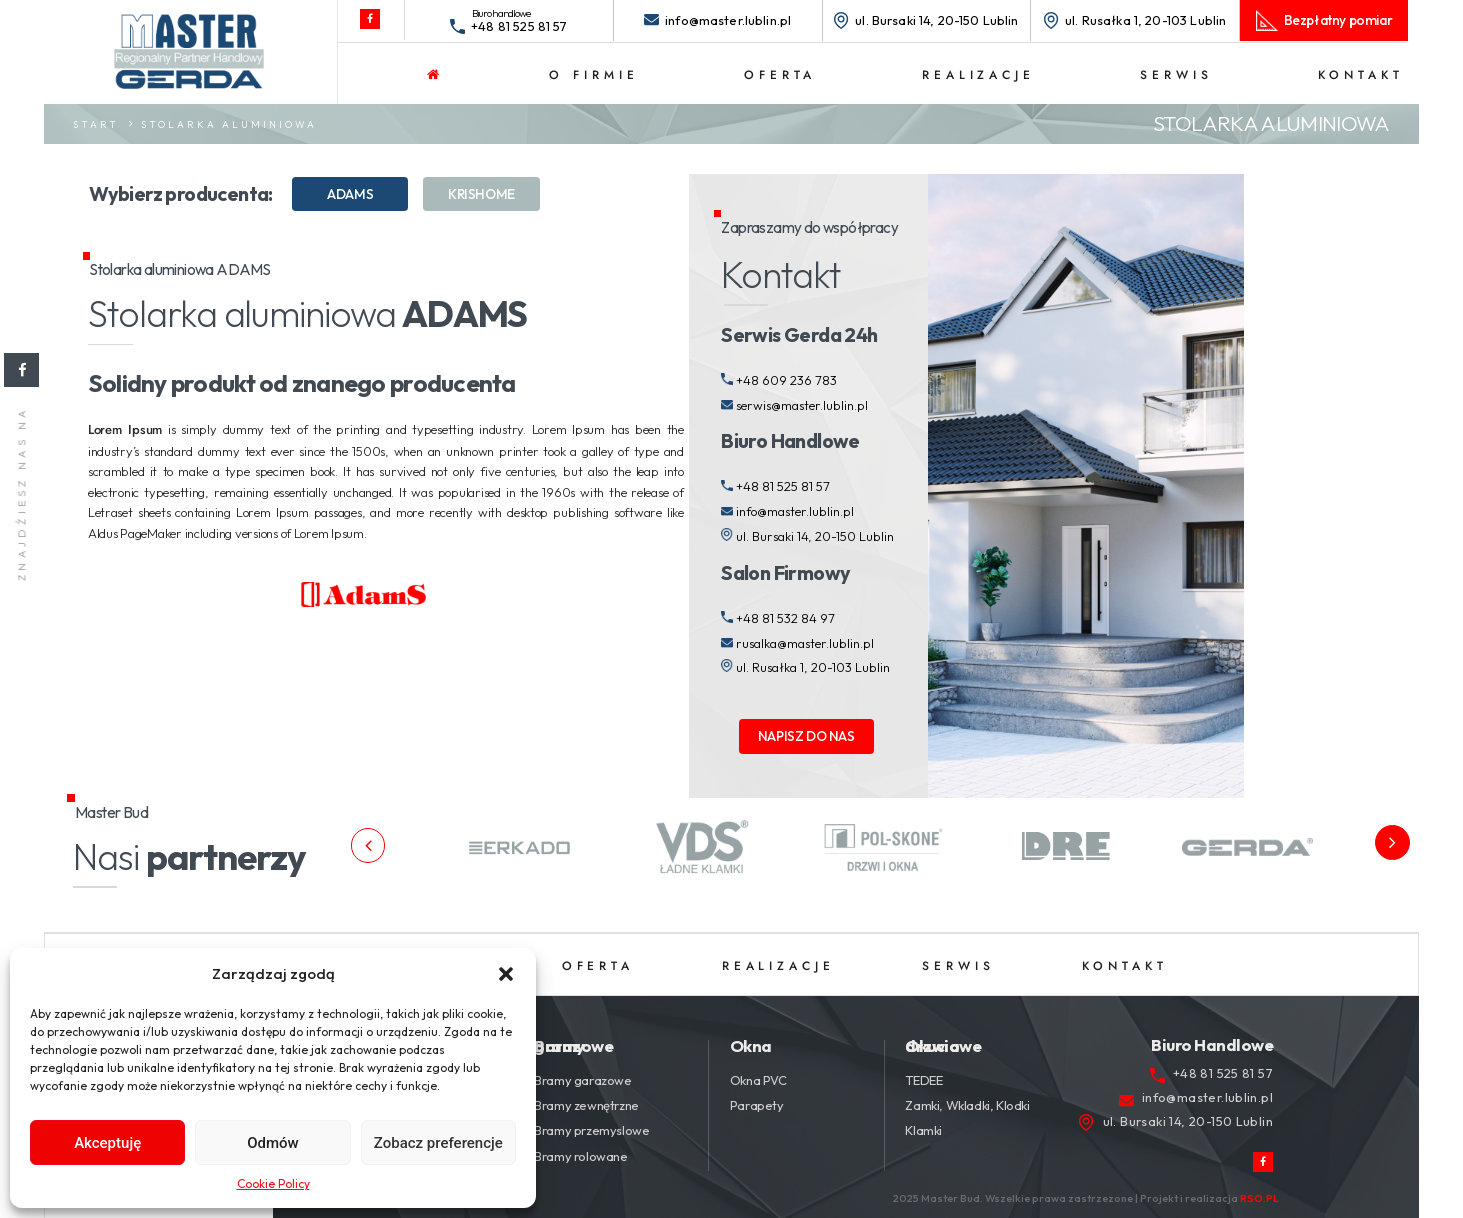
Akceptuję (107, 1143)
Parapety (757, 1105)
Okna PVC (758, 1080)
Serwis (1176, 75)
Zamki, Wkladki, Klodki (967, 1105)
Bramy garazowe (582, 1080)
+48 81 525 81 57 (519, 26)
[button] (506, 974)
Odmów (273, 1143)
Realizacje (978, 75)
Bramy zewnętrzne (586, 1105)
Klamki (923, 1130)
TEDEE (923, 1080)
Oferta (780, 75)
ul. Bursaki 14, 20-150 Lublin (936, 20)
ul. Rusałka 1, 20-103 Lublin (1145, 20)
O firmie (593, 75)
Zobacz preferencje (438, 1143)
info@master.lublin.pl (728, 20)
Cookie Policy (273, 1183)
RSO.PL (1259, 1198)
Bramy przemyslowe (591, 1130)
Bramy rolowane (580, 1156)
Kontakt (1360, 75)
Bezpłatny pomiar (1338, 20)
